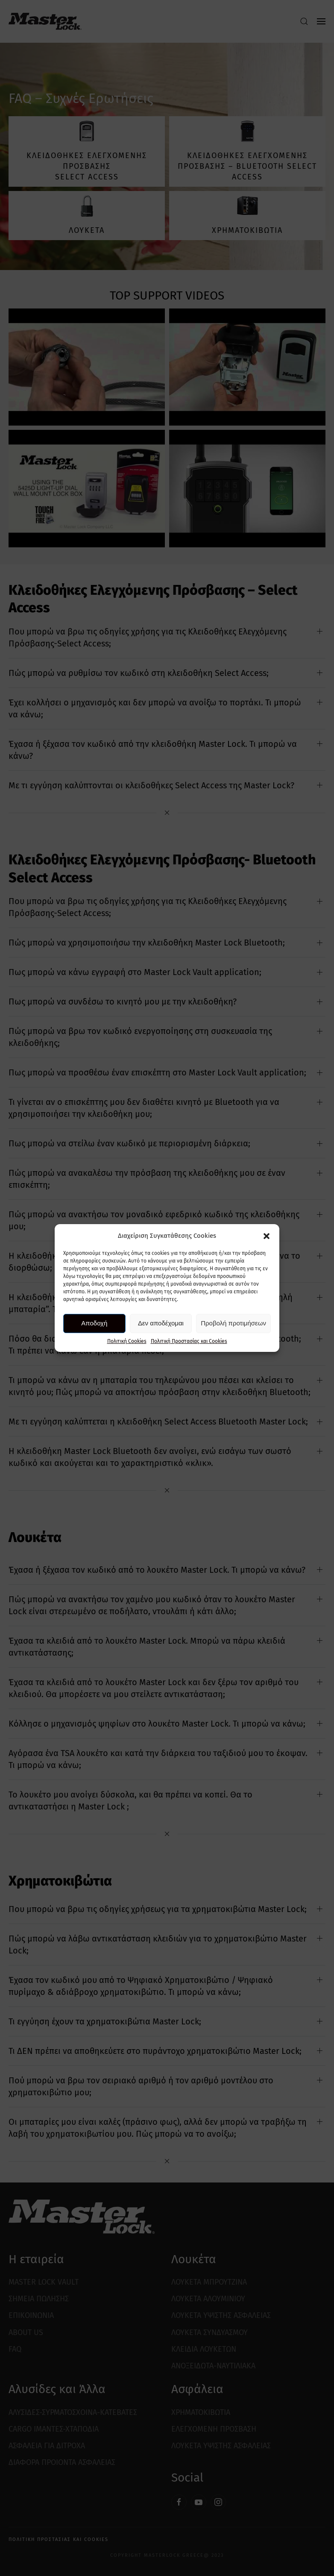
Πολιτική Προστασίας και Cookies (189, 1341)
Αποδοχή (94, 1323)
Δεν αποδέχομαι (161, 1323)
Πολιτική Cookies (126, 1341)
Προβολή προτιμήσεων (233, 1323)
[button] (266, 1235)
